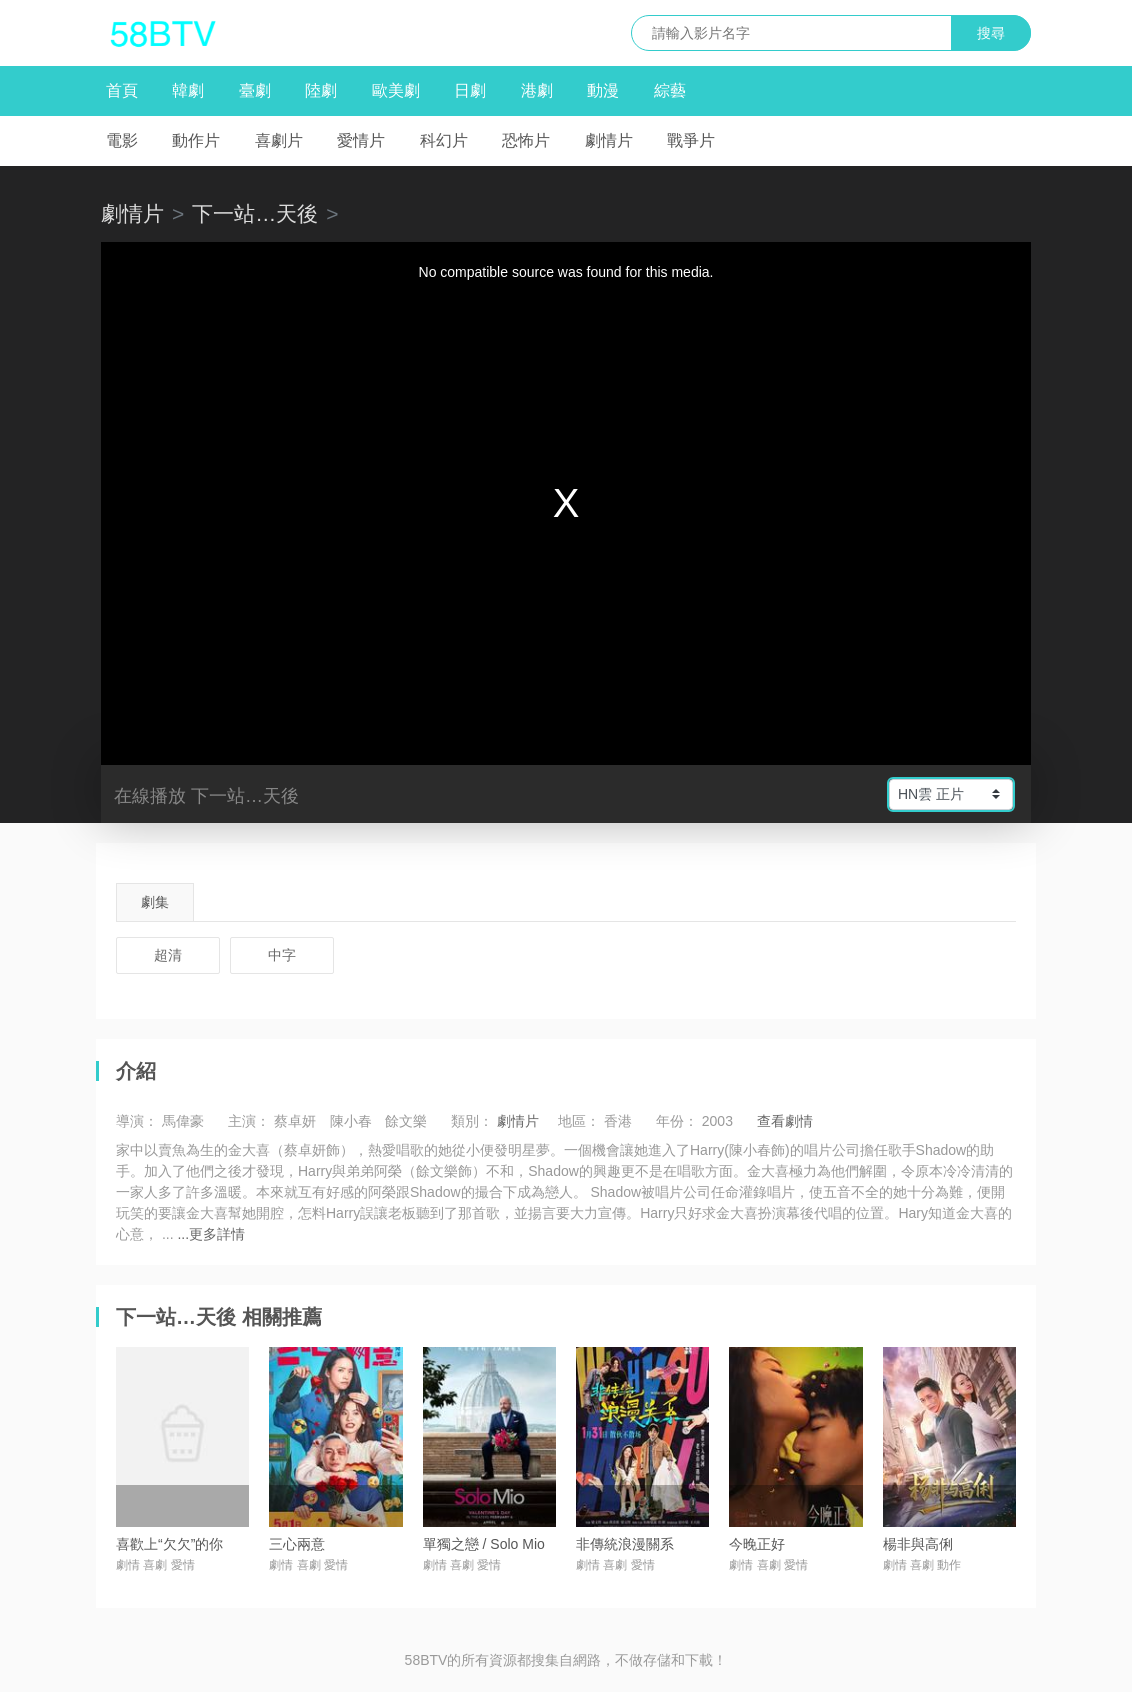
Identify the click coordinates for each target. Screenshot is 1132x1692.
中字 (282, 955)
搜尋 (991, 33)
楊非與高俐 (918, 1544)
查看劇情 (785, 1121)
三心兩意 (297, 1544)
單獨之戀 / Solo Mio (484, 1544)
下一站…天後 (255, 213)
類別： (472, 1121)
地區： (579, 1121)
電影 (122, 140)
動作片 (196, 140)
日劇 (470, 90)
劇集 (155, 902)
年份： (677, 1121)
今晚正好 (757, 1544)
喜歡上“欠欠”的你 (169, 1544)
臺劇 (255, 90)
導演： (137, 1121)
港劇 (537, 90)
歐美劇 (396, 90)
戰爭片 (691, 140)
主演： (249, 1121)
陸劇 (321, 90)
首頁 (122, 90)
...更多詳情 (211, 1234)
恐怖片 (526, 140)
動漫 (603, 90)
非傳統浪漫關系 (625, 1544)
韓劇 (188, 90)
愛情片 (361, 140)
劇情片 (609, 140)
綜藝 (670, 90)
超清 (168, 955)
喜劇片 (279, 140)
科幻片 (444, 140)
